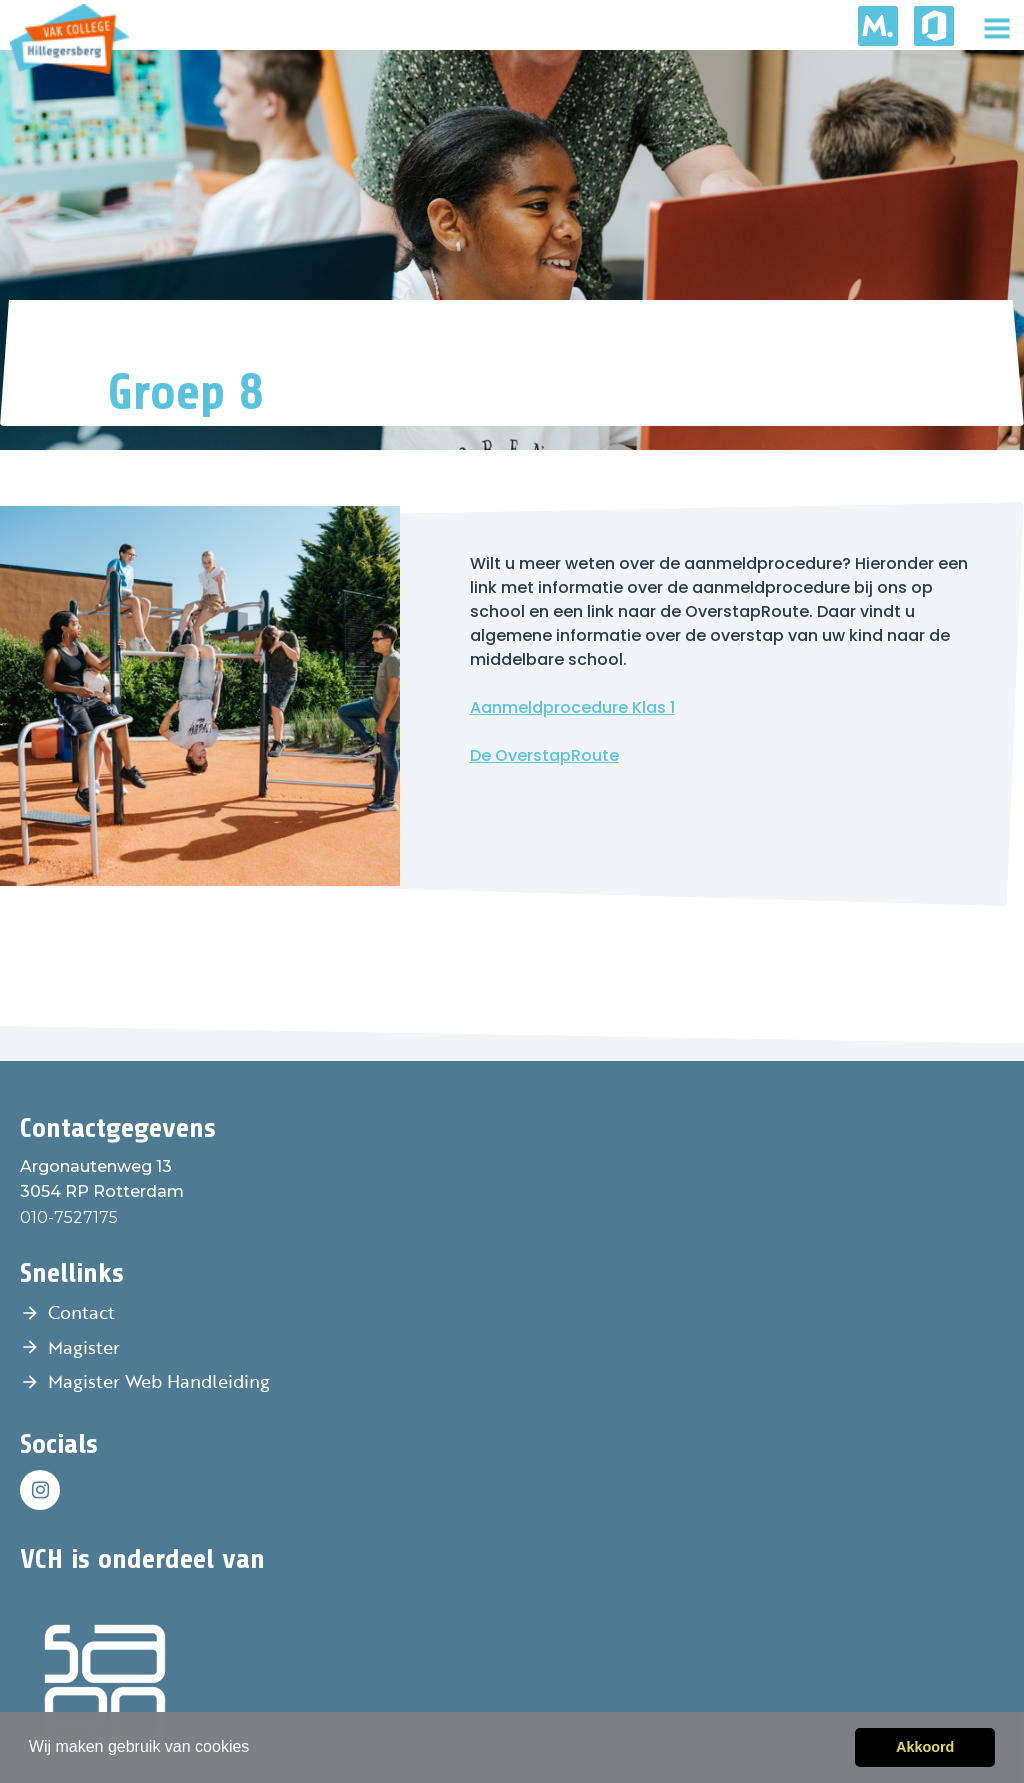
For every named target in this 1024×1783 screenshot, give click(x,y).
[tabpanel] (512, 250)
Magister (84, 1347)
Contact (81, 1312)
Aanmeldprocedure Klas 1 (572, 707)
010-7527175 (69, 1217)
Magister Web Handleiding (159, 1381)
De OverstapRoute (544, 755)
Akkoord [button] (925, 1747)
